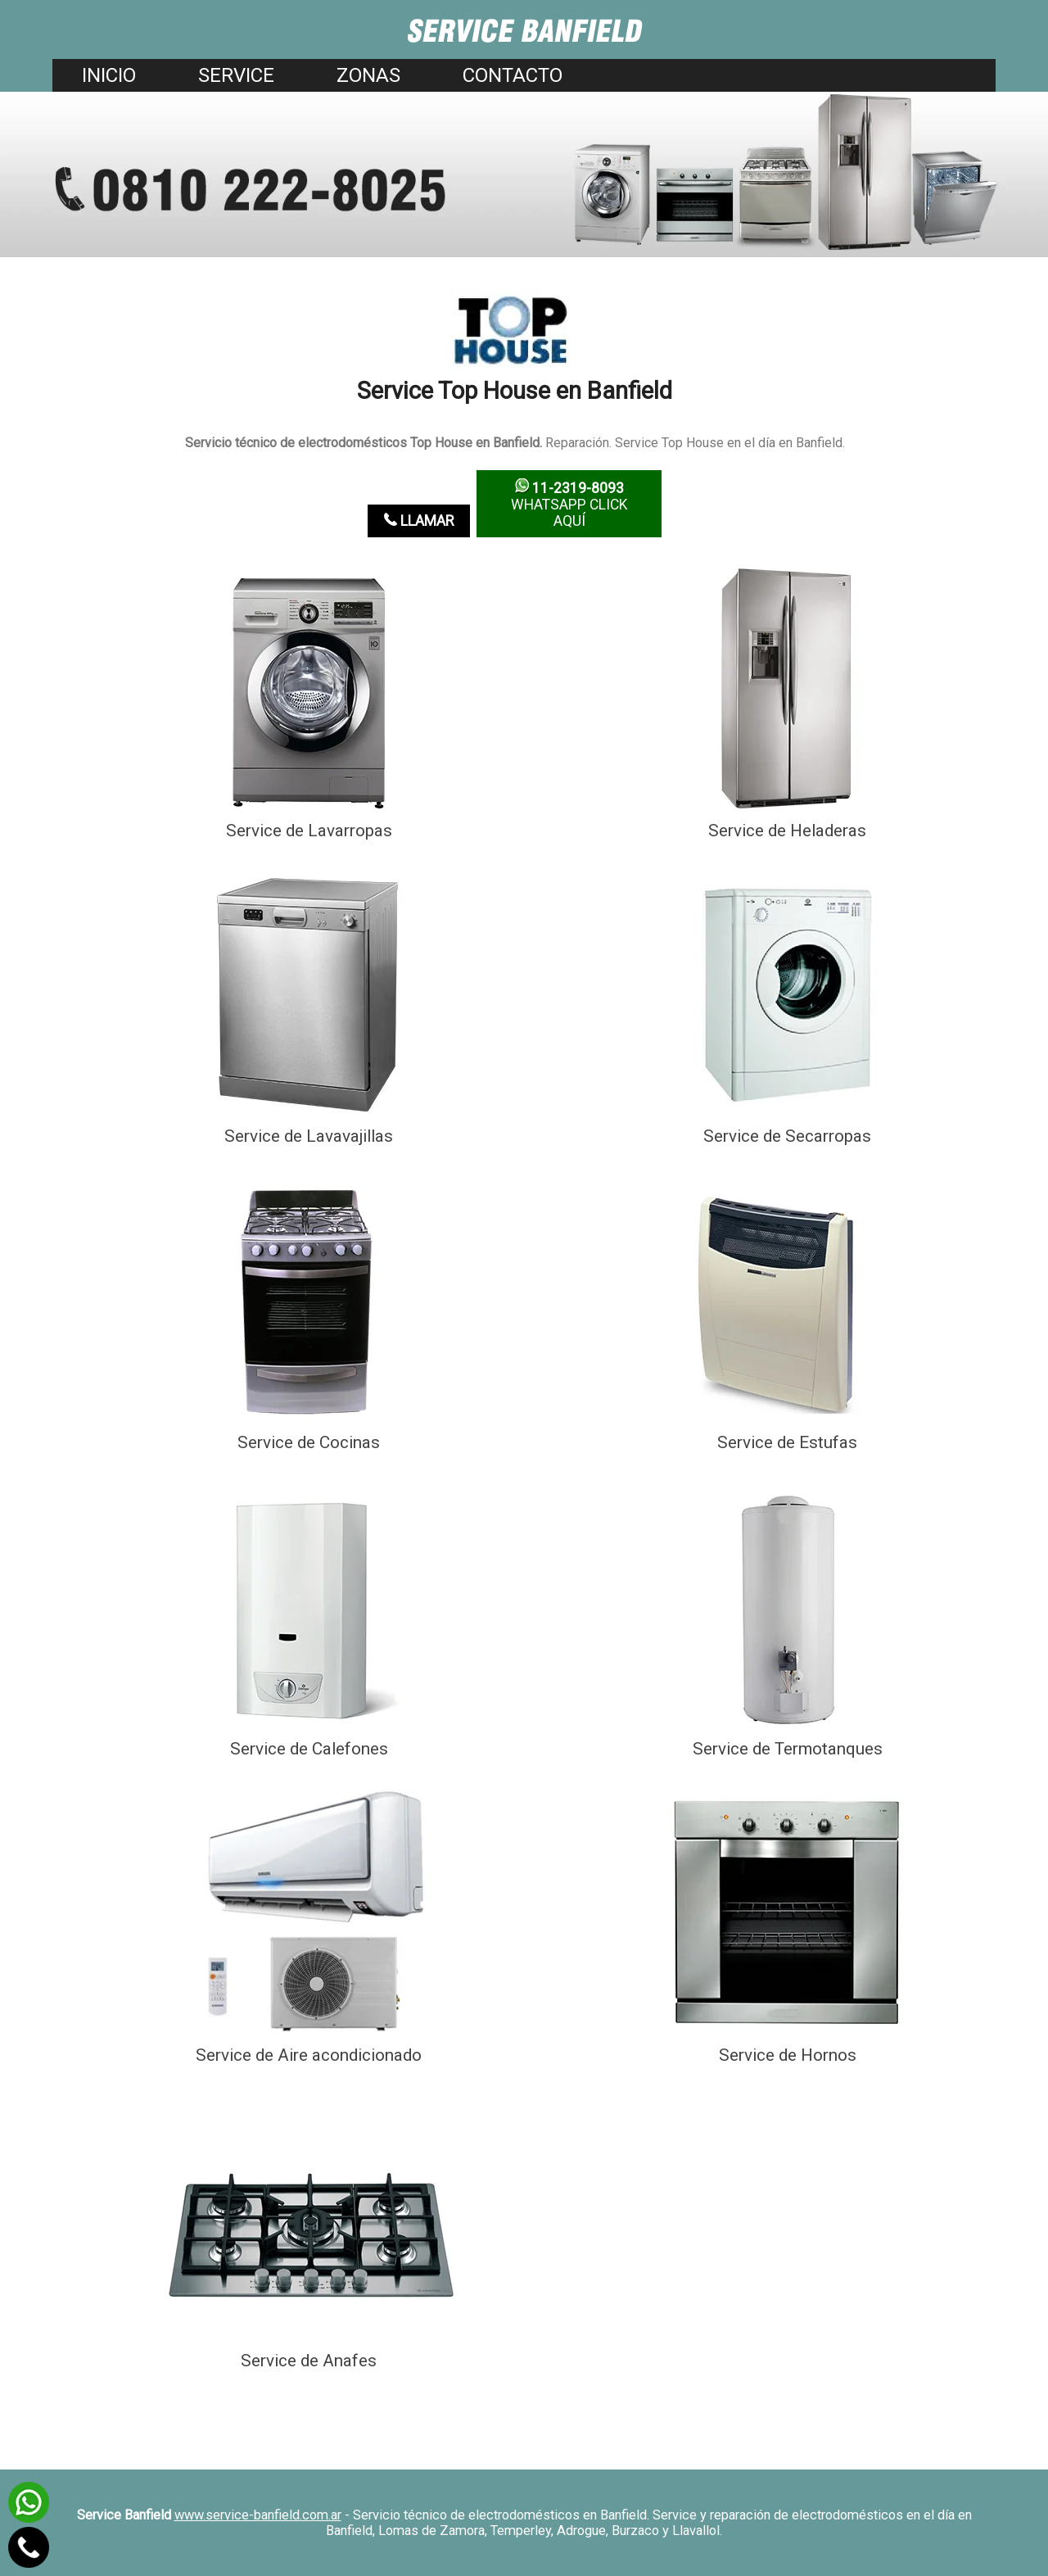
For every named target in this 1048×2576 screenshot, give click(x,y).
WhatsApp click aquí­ (569, 503)
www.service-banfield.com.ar (257, 2515)
